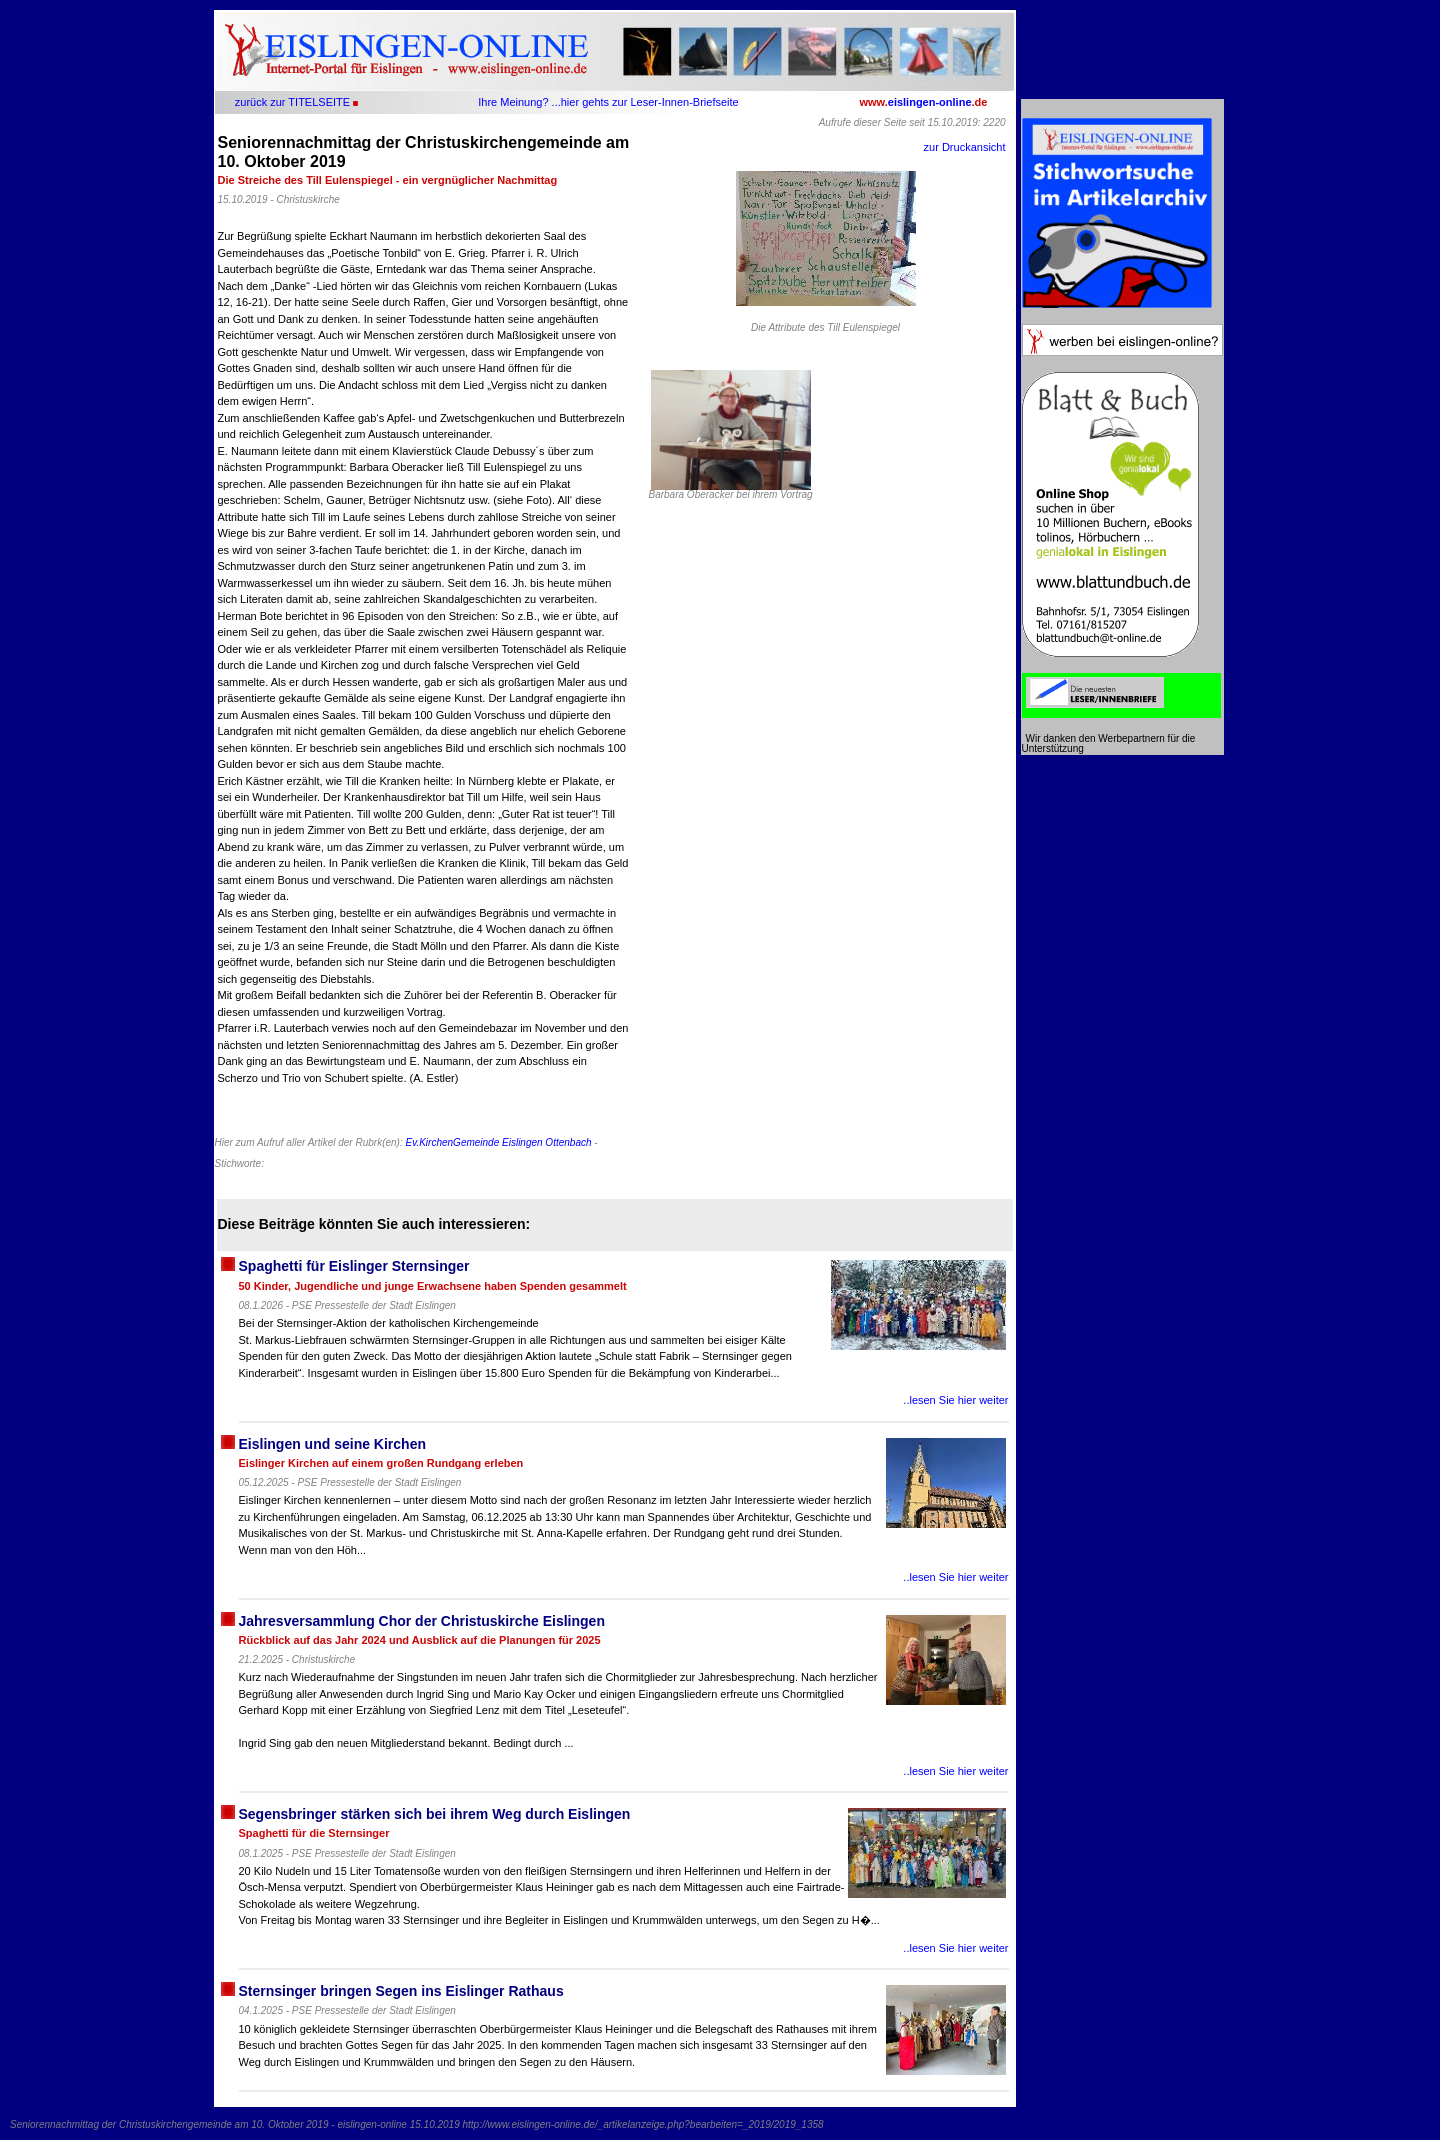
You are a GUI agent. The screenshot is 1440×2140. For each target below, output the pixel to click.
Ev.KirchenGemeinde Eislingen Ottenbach (498, 1142)
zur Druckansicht (965, 147)
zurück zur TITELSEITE (292, 102)
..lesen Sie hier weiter (955, 1400)
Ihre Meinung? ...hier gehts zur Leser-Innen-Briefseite (608, 102)
